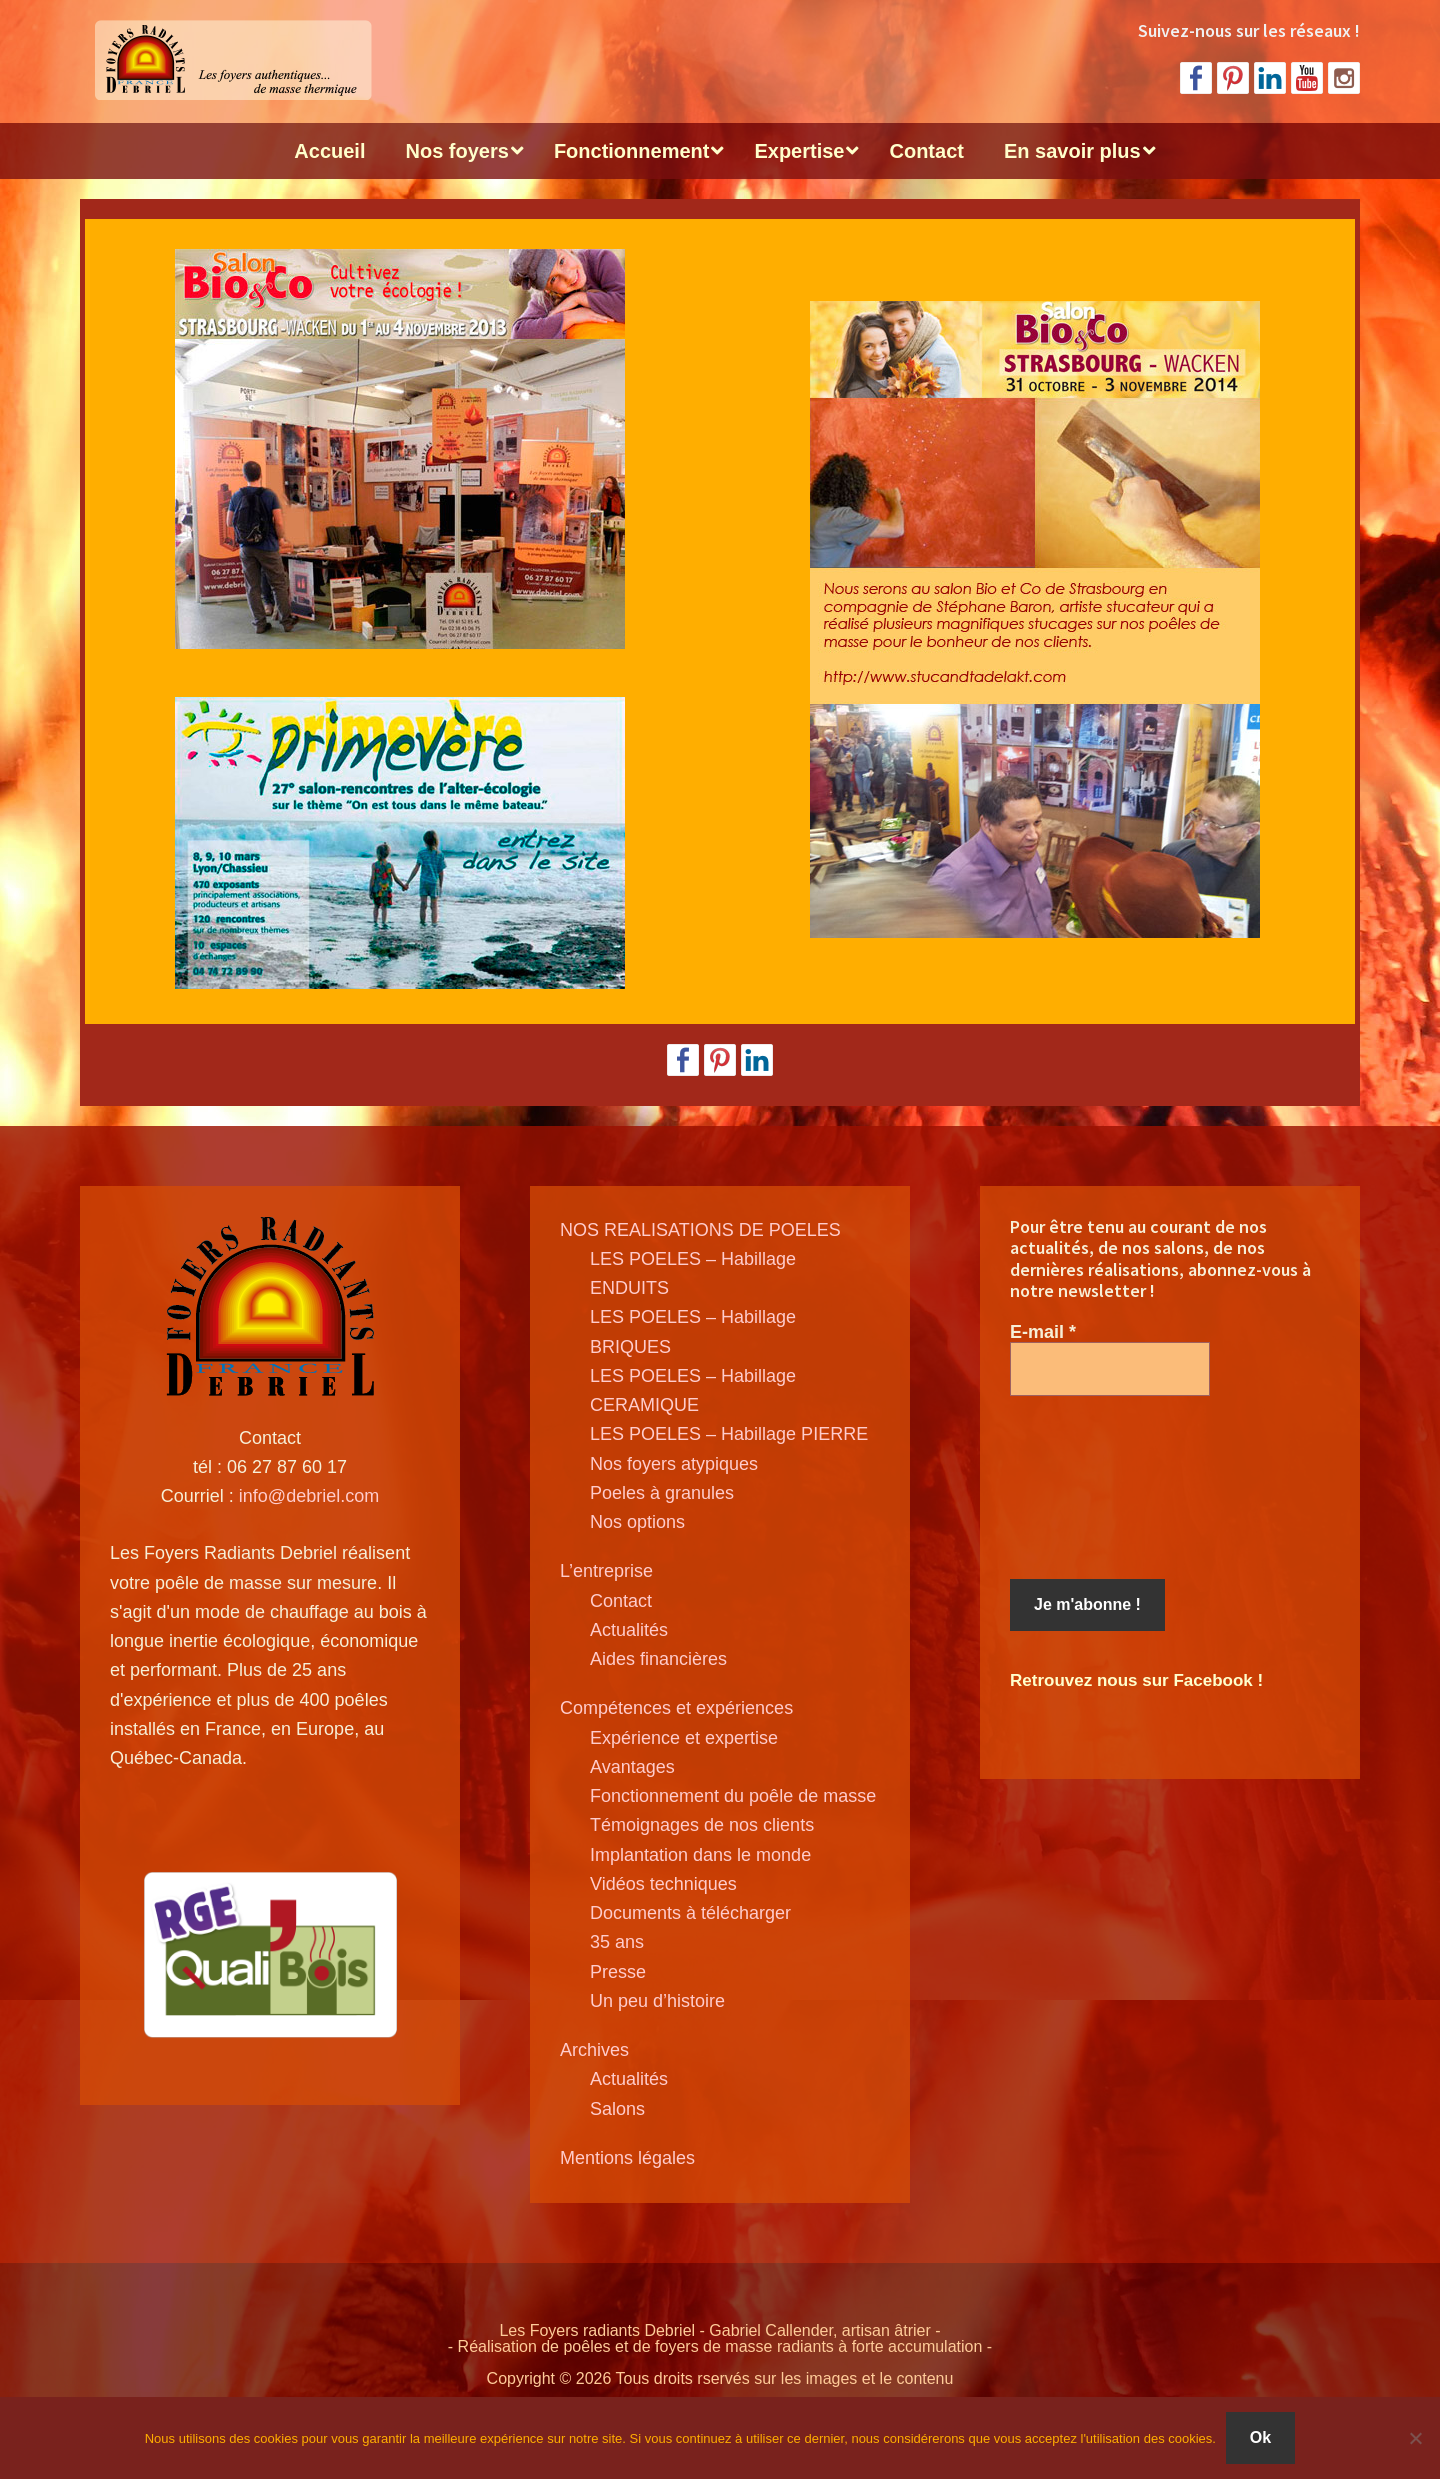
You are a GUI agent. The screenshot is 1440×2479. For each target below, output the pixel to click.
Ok (1260, 2437)
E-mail (1043, 1332)
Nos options (637, 1522)
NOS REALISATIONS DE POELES (700, 1230)
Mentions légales (627, 2158)
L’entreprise (606, 1571)
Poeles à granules (662, 1493)
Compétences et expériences (676, 1708)
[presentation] (1092, 1488)
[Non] (1415, 2438)
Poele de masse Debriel (230, 60)
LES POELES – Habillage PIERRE (729, 1434)
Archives (594, 2050)
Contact (621, 1601)
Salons (617, 2109)
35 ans (617, 1942)
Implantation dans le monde (700, 1855)
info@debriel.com (309, 1496)
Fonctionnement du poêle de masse (733, 1796)
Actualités (629, 1630)
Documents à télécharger (690, 1913)
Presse (618, 1972)
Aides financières (658, 1659)
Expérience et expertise (684, 1738)
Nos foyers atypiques (674, 1464)
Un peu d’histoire (657, 2001)
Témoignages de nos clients (702, 1825)
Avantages (632, 1767)
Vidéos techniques (663, 1884)
